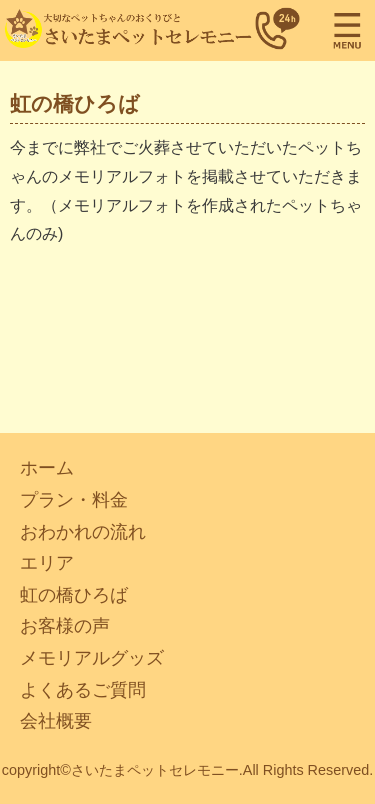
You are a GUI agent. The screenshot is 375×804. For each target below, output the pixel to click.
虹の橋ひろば (74, 595)
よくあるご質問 (83, 690)
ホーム (47, 468)
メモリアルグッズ (92, 658)
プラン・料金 (74, 500)
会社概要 (56, 721)
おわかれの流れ (83, 532)
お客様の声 (65, 626)
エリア (47, 563)
